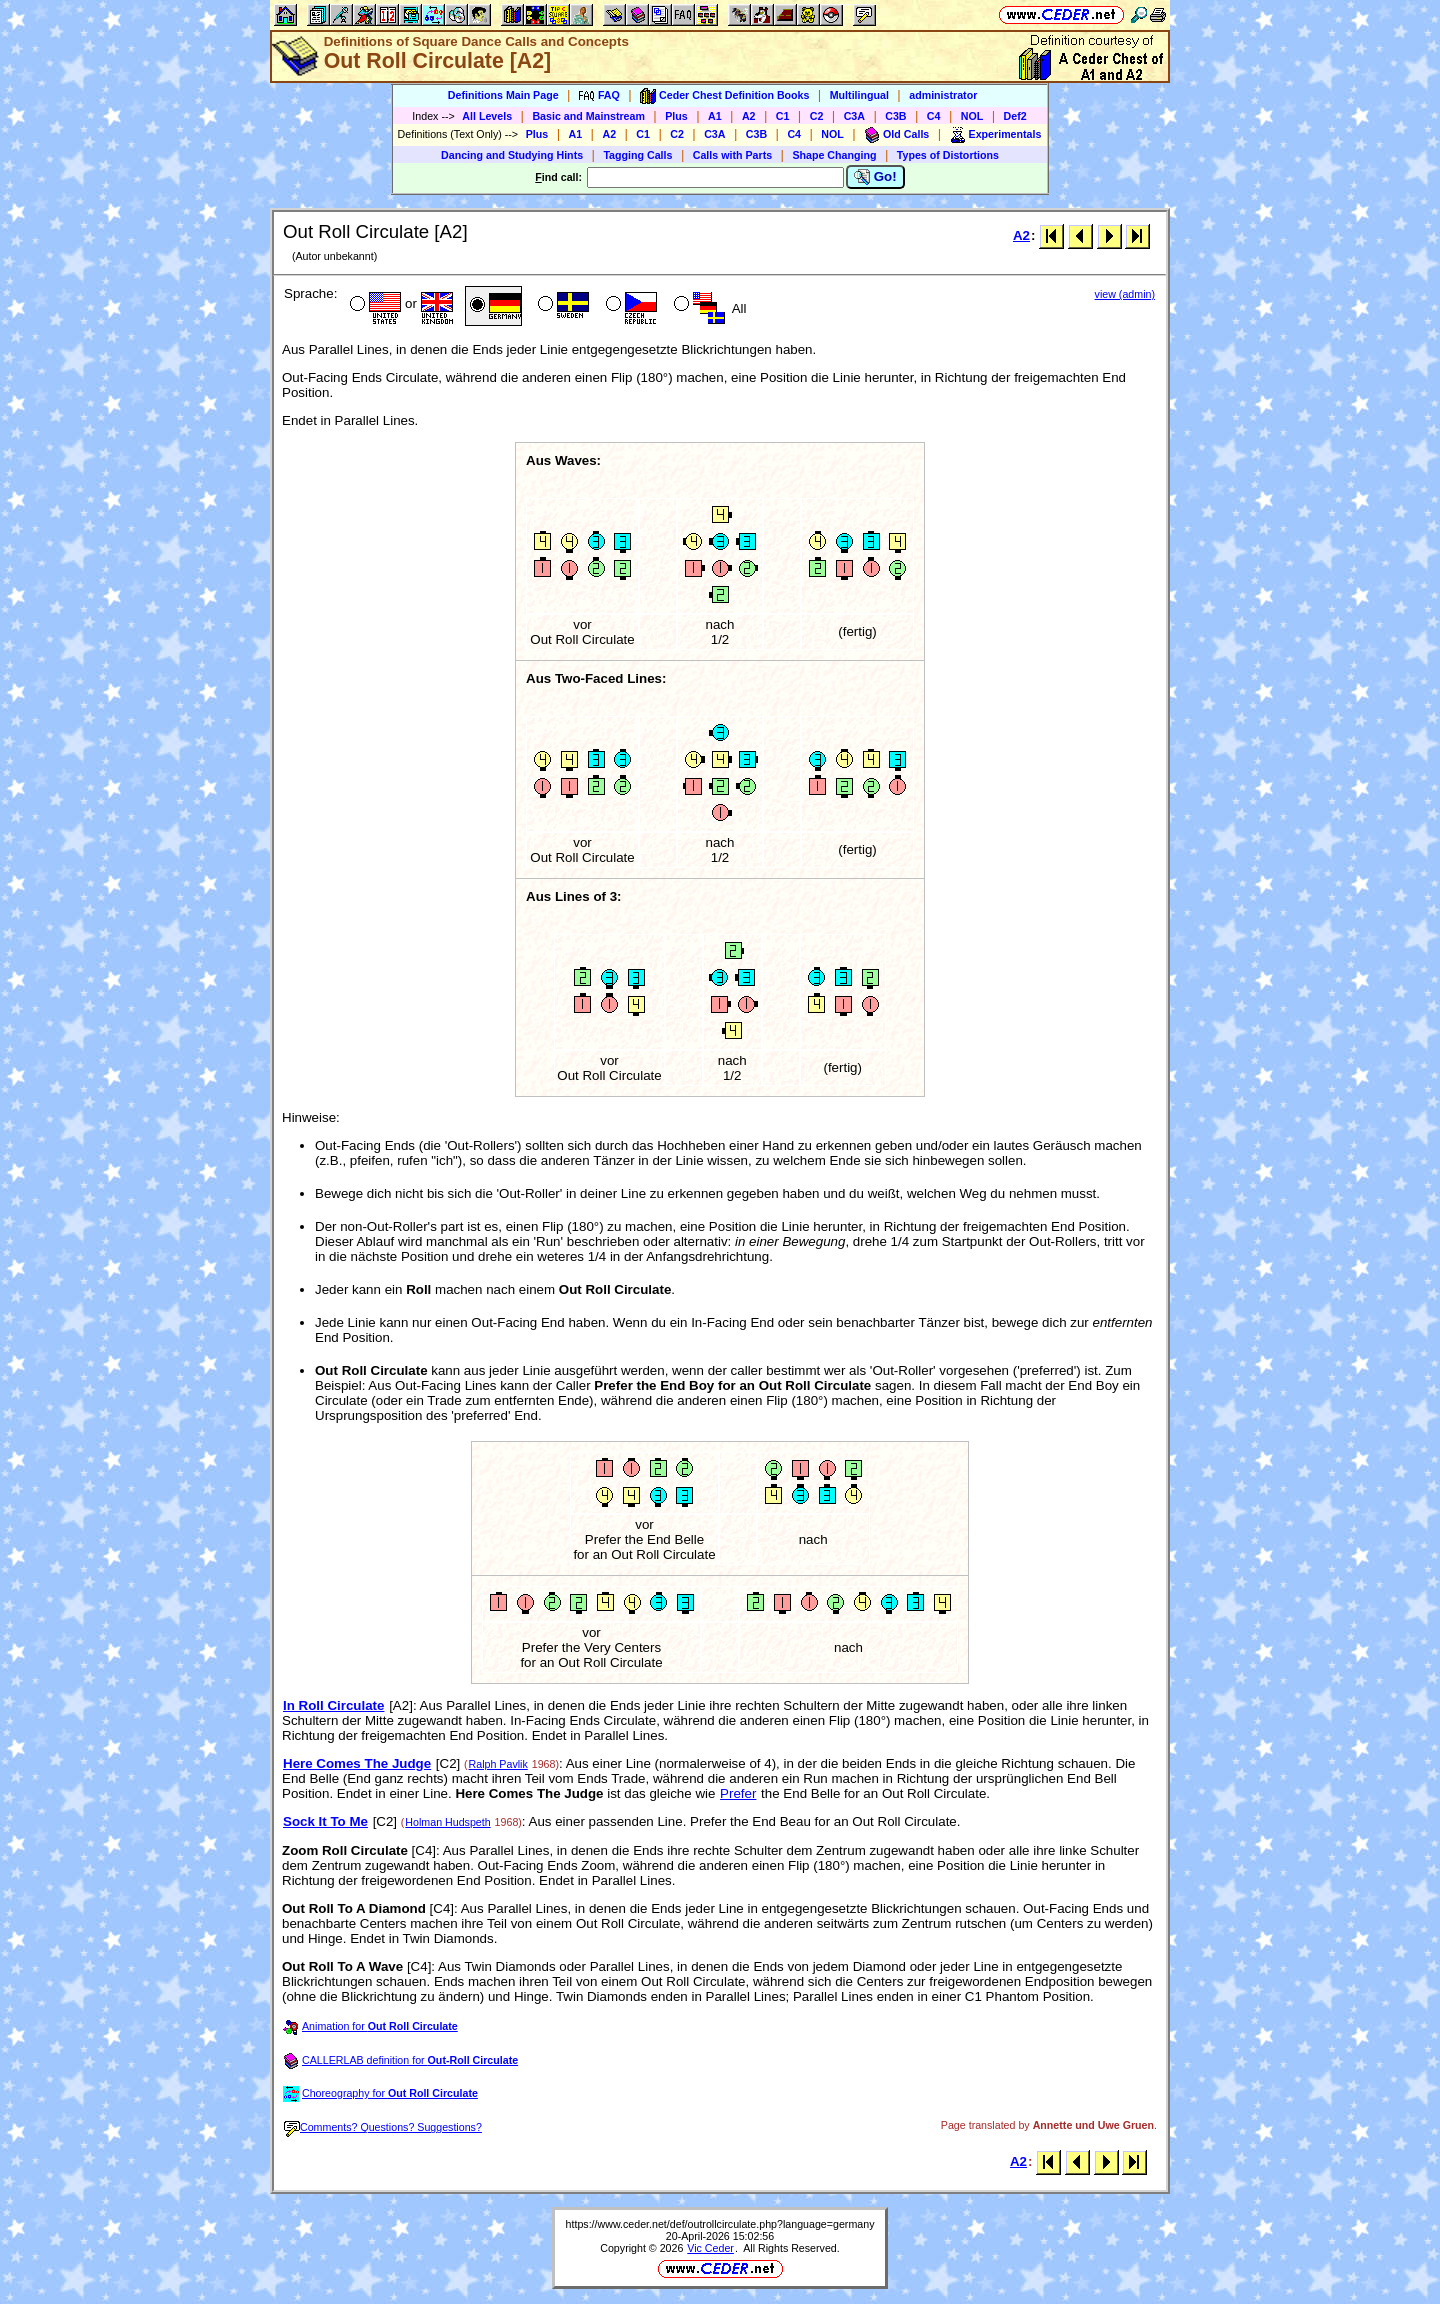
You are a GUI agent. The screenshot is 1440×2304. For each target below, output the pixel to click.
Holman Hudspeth (447, 1822)
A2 (749, 116)
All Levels (487, 116)
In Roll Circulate (333, 1705)
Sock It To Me (325, 1821)
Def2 (1015, 116)
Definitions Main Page (503, 95)
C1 (783, 116)
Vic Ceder (710, 2248)
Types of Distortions (948, 155)
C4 (934, 116)
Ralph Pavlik (498, 1764)
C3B (895, 116)
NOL (972, 116)
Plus (676, 116)
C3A (854, 116)
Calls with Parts (732, 155)
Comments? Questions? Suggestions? (383, 2127)
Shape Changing (834, 155)
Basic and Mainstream (588, 116)
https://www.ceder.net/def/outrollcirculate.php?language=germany (720, 2224)
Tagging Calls (637, 155)
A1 (715, 116)
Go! (875, 177)
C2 (817, 116)
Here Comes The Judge (357, 1763)
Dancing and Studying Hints (512, 155)
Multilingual (859, 95)
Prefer (738, 1793)
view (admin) (1125, 294)
